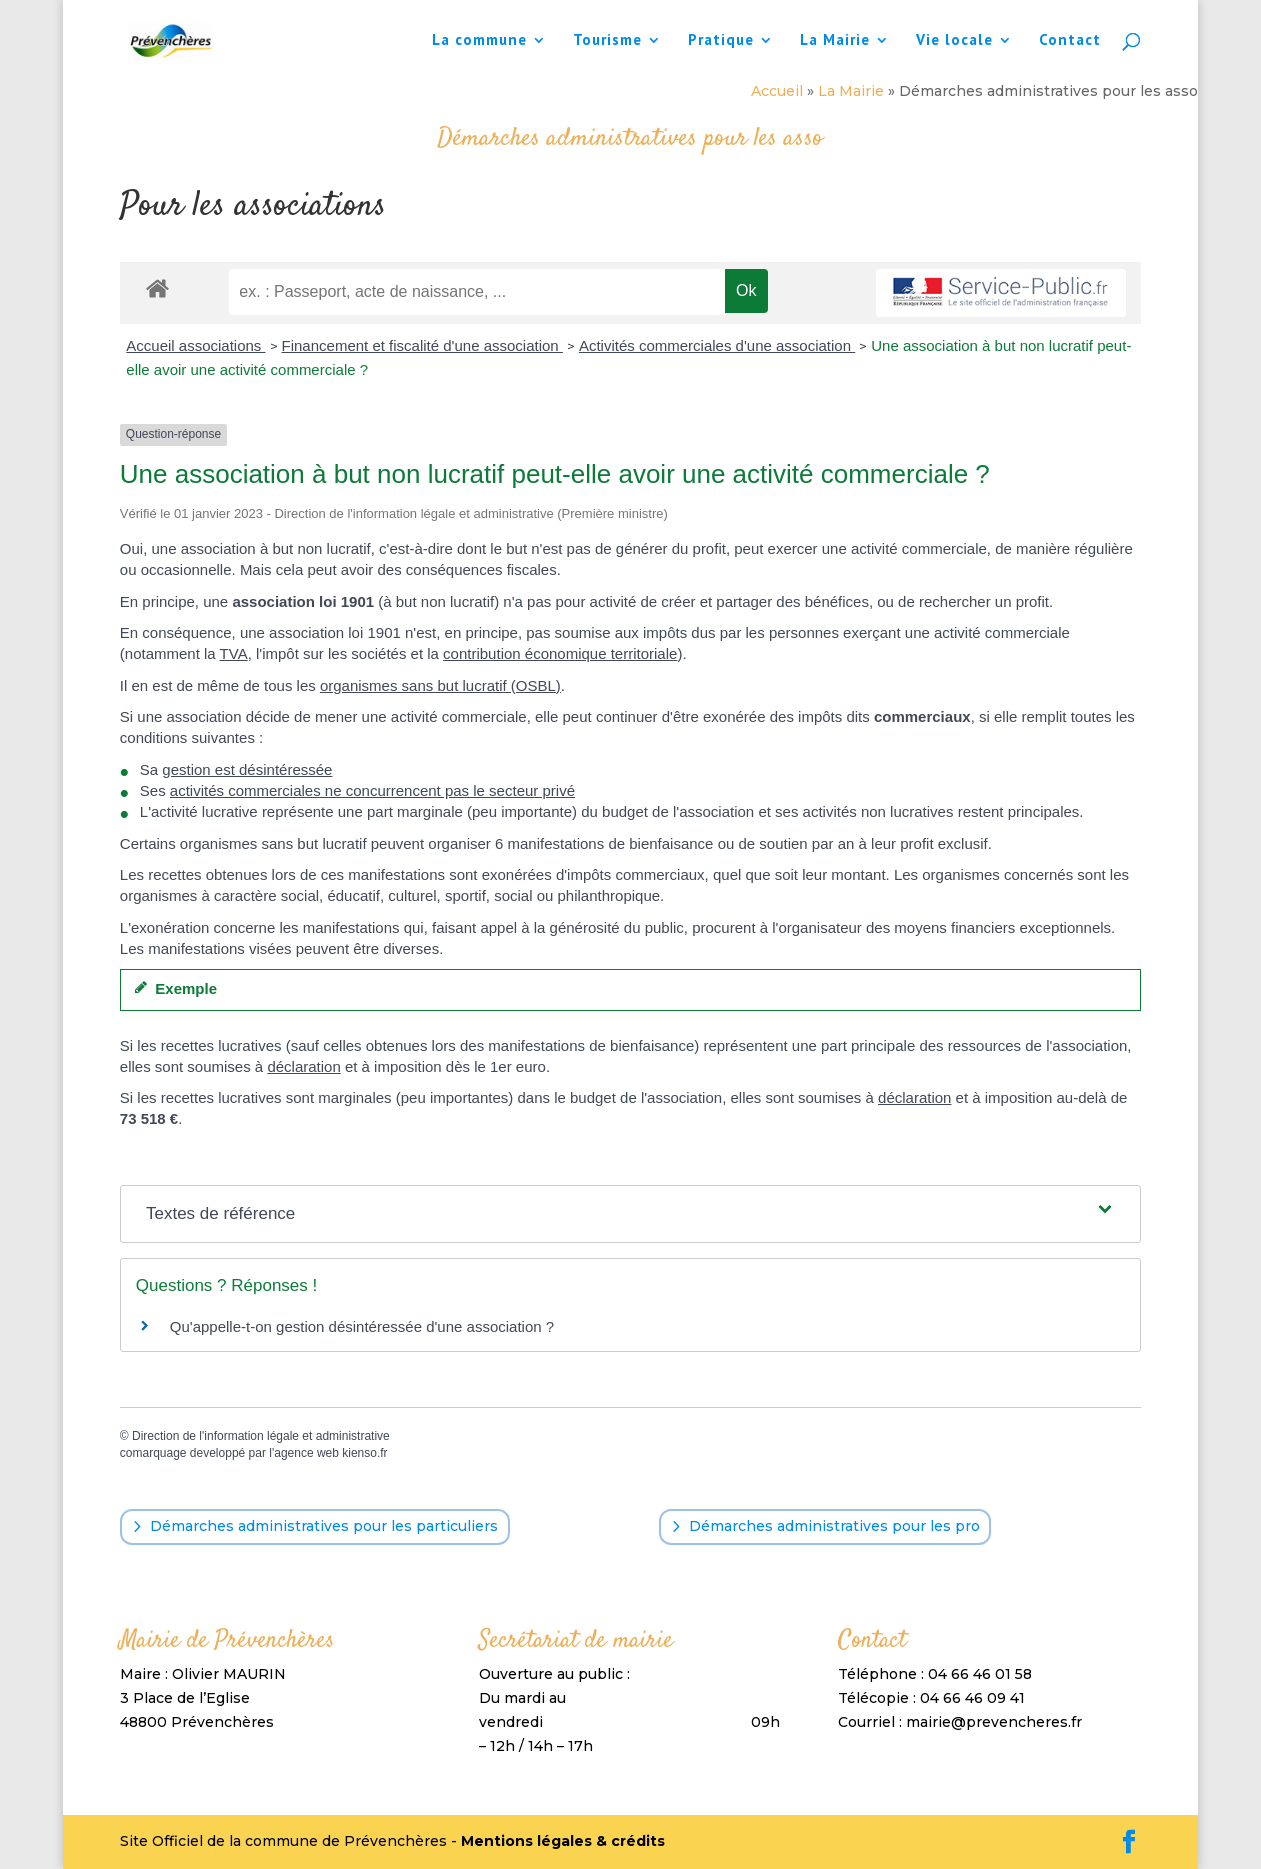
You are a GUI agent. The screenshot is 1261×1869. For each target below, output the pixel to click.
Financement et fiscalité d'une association (422, 345)
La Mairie (835, 41)
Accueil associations (195, 345)
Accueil (777, 91)
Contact (1070, 41)
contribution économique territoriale (560, 653)
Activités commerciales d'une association (717, 345)
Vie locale (954, 41)
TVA (234, 653)
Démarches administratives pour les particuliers (324, 1526)
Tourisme (607, 41)
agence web (306, 1453)
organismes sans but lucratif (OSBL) (440, 685)
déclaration (303, 1066)
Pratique (721, 41)
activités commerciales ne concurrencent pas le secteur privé (372, 790)
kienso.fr (364, 1453)
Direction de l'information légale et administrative (261, 1436)
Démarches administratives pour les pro (834, 1526)
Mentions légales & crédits (563, 1841)
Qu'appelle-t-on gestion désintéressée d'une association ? (362, 1326)
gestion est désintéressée (247, 769)
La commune (479, 41)
